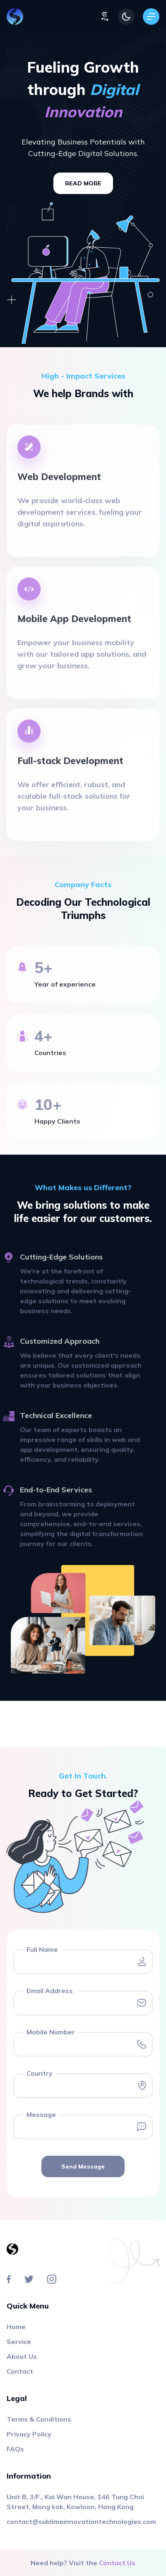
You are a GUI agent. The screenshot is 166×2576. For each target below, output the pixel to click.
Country (39, 2073)
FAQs (15, 2449)
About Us (22, 2356)
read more (83, 183)
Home (16, 2327)
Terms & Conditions (39, 2419)
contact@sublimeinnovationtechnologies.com (81, 2521)
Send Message (83, 2166)
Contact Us (117, 2563)
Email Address (49, 1990)
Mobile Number (50, 2032)
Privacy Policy (29, 2434)
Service (19, 2341)
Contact (20, 2371)
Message (41, 2114)
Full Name (42, 1949)
